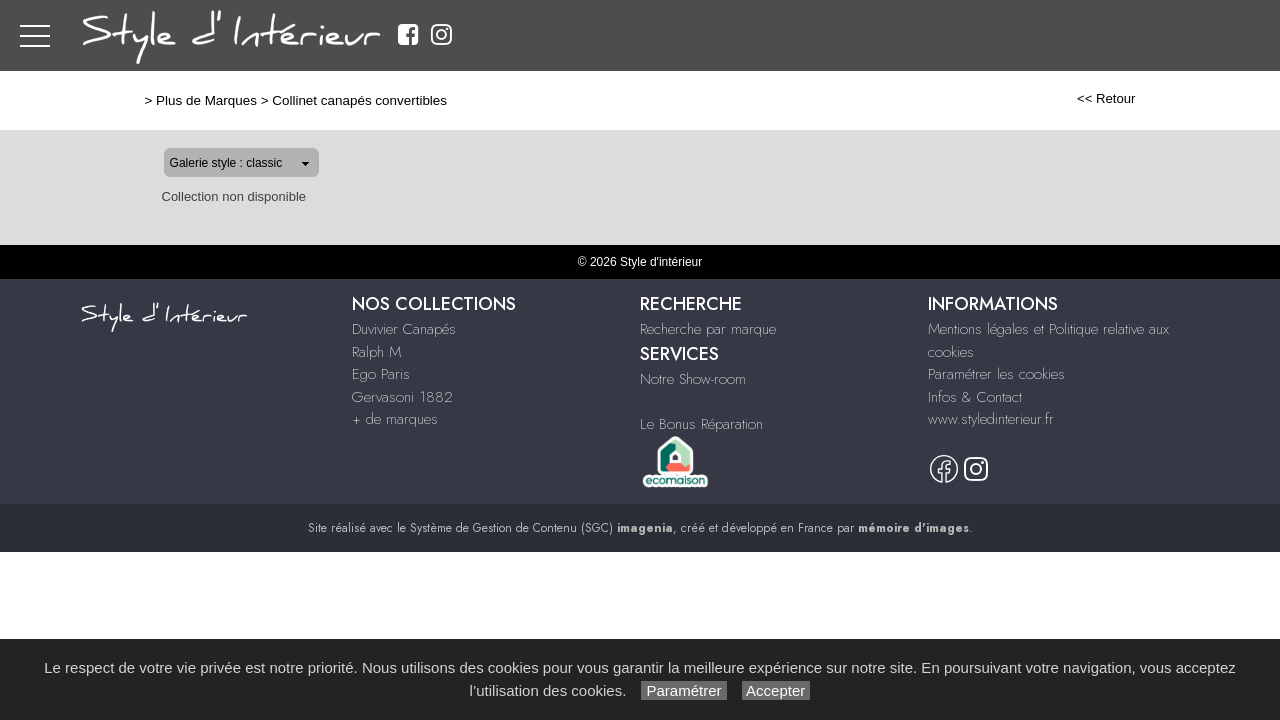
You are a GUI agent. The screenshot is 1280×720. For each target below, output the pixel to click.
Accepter (776, 690)
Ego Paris (807, 36)
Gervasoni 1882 (896, 36)
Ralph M (739, 36)
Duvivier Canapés (404, 329)
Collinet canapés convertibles (295, 100)
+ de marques (999, 36)
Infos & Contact (975, 397)
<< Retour (1170, 98)
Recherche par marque (708, 329)
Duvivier (674, 36)
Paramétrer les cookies (996, 374)
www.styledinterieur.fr (991, 419)
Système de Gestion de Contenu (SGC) (541, 528)
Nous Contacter (1224, 36)
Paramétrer (683, 690)
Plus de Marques (142, 100)
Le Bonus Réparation (701, 424)
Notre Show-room (693, 379)
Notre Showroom (1108, 36)
